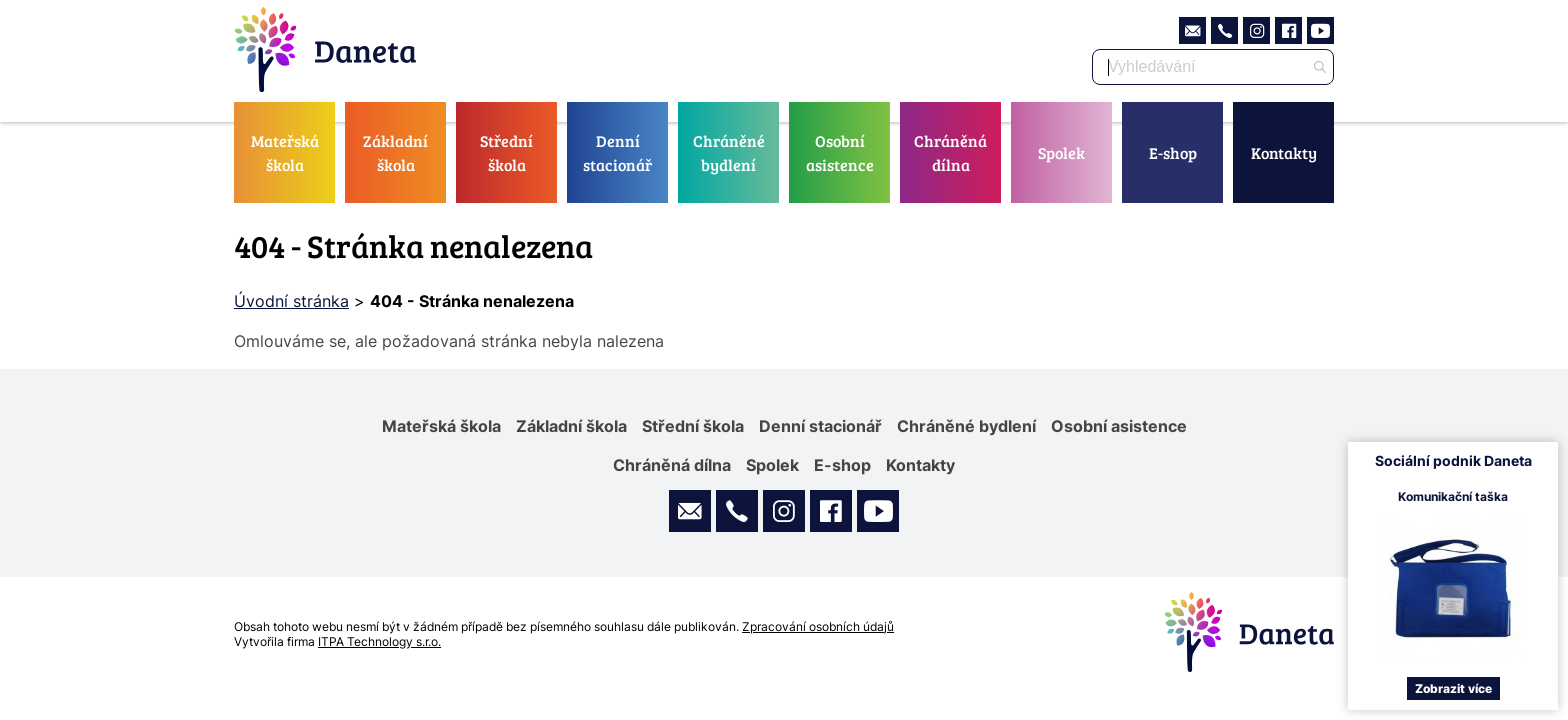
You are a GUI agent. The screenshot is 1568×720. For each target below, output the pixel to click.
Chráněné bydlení (729, 152)
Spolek (1061, 152)
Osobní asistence (840, 152)
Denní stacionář (617, 152)
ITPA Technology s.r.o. (379, 641)
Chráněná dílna (950, 152)
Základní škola (395, 152)
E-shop (1173, 152)
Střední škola (506, 152)
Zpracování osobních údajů (818, 626)
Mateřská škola (285, 152)
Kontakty (1284, 152)
